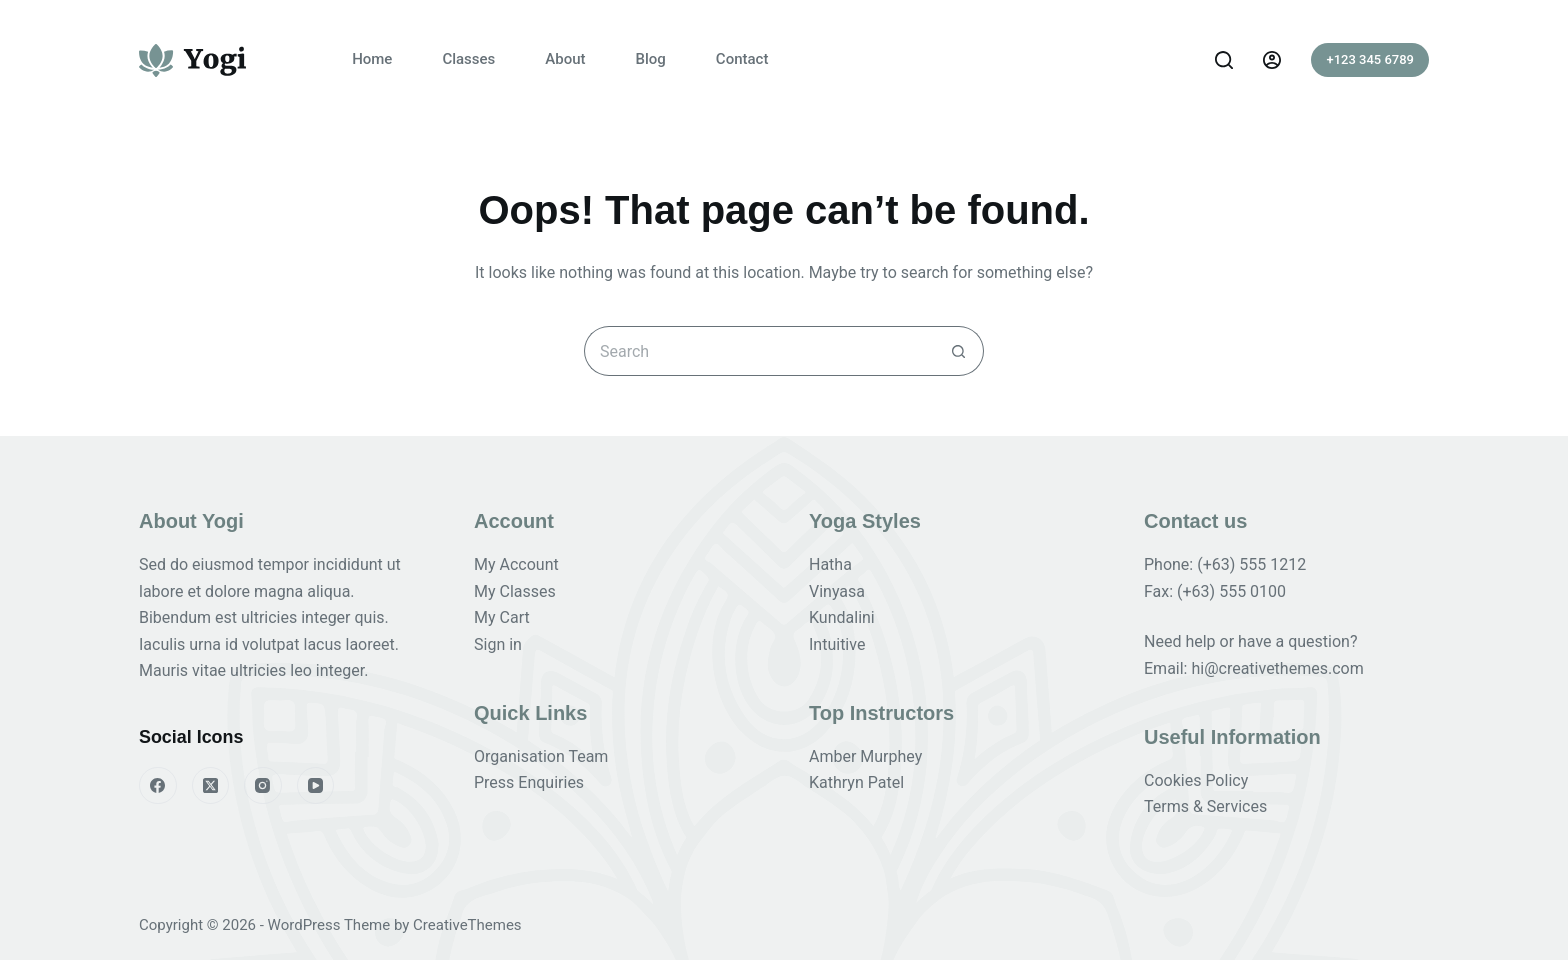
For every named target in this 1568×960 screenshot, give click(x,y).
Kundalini (842, 617)
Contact (742, 59)
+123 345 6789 (1370, 59)
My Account (516, 564)
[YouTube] (316, 786)
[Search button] (959, 351)
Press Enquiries (529, 782)
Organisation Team (541, 756)
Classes (468, 59)
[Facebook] (158, 786)
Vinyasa (837, 591)
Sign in (498, 644)
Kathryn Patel (856, 782)
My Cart (502, 617)
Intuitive (837, 644)
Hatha (830, 564)
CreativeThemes (467, 925)
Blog (651, 59)
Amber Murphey (865, 756)
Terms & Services (1205, 806)
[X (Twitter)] (211, 786)
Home (372, 59)
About (565, 59)
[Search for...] (759, 351)
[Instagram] (263, 786)
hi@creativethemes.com (1277, 668)
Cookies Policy (1196, 780)
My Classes (515, 591)
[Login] (1272, 60)
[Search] (1224, 60)
